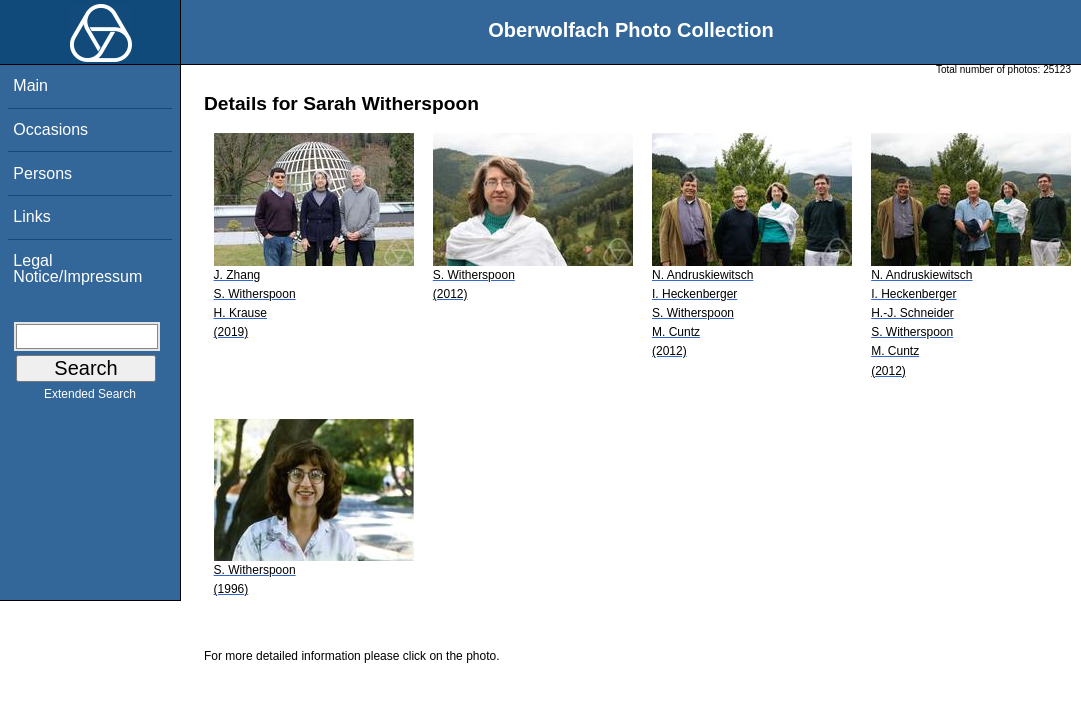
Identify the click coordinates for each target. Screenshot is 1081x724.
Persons (42, 173)
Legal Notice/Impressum (77, 268)
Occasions (50, 129)
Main (30, 85)
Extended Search (90, 398)
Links (31, 216)
